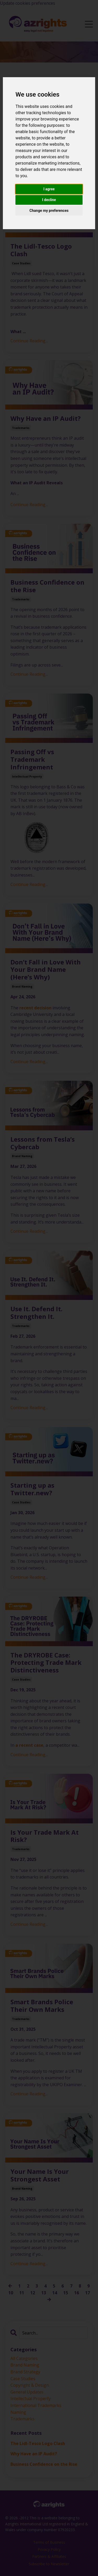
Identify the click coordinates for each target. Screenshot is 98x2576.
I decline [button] (49, 200)
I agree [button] (49, 189)
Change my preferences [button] (49, 210)
